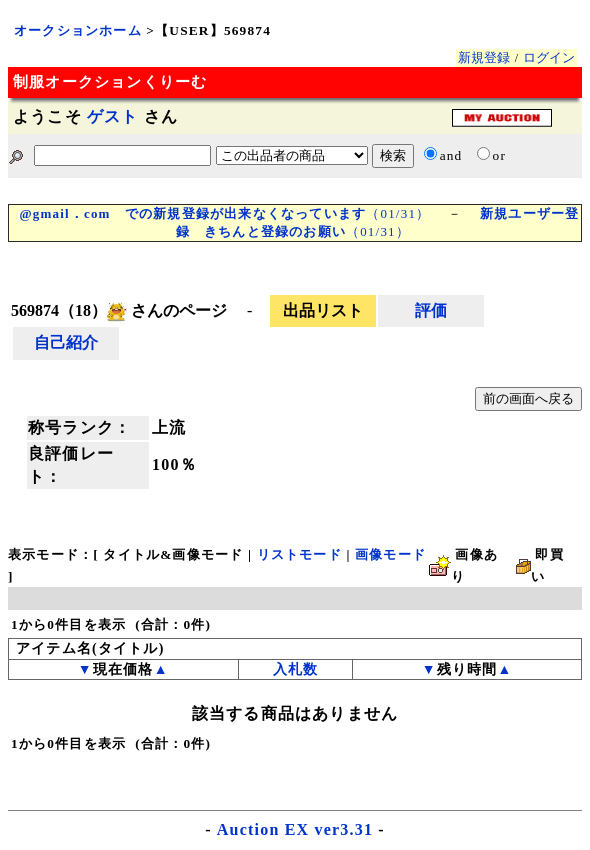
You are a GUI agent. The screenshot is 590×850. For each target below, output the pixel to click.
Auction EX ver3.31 (295, 829)
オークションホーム (78, 30)
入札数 (296, 669)
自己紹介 (66, 342)
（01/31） (224, 213)
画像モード (390, 554)
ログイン (549, 57)
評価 (431, 310)
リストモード (299, 554)
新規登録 (484, 57)
